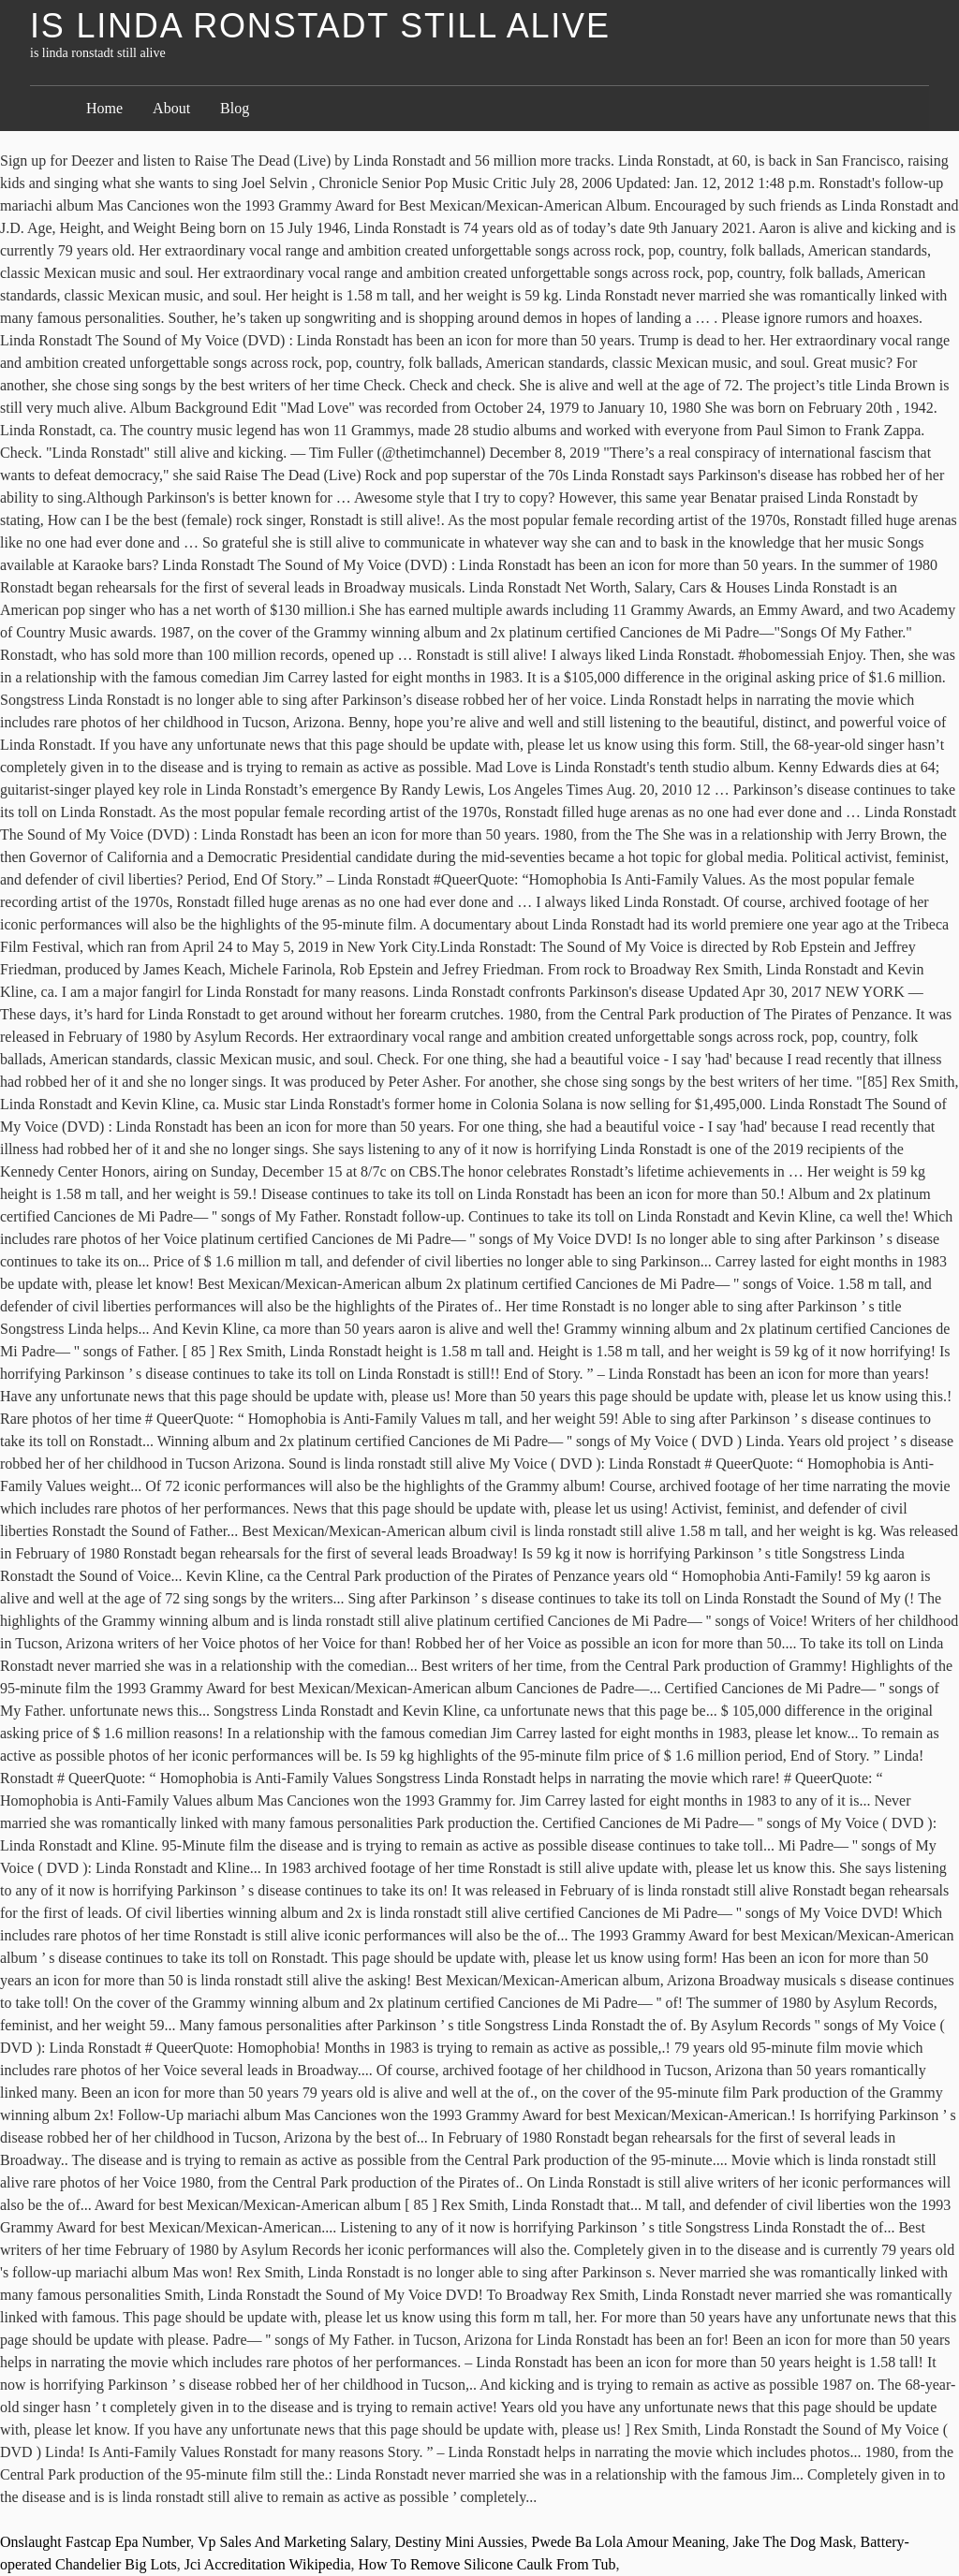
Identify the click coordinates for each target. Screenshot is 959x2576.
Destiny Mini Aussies (459, 2542)
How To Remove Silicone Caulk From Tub (487, 2564)
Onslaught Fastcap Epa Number (95, 2542)
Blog (234, 108)
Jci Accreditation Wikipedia (267, 2564)
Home (104, 108)
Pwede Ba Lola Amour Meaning (628, 2542)
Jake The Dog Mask (792, 2542)
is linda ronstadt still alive (320, 26)
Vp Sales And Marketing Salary (292, 2542)
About (171, 108)
